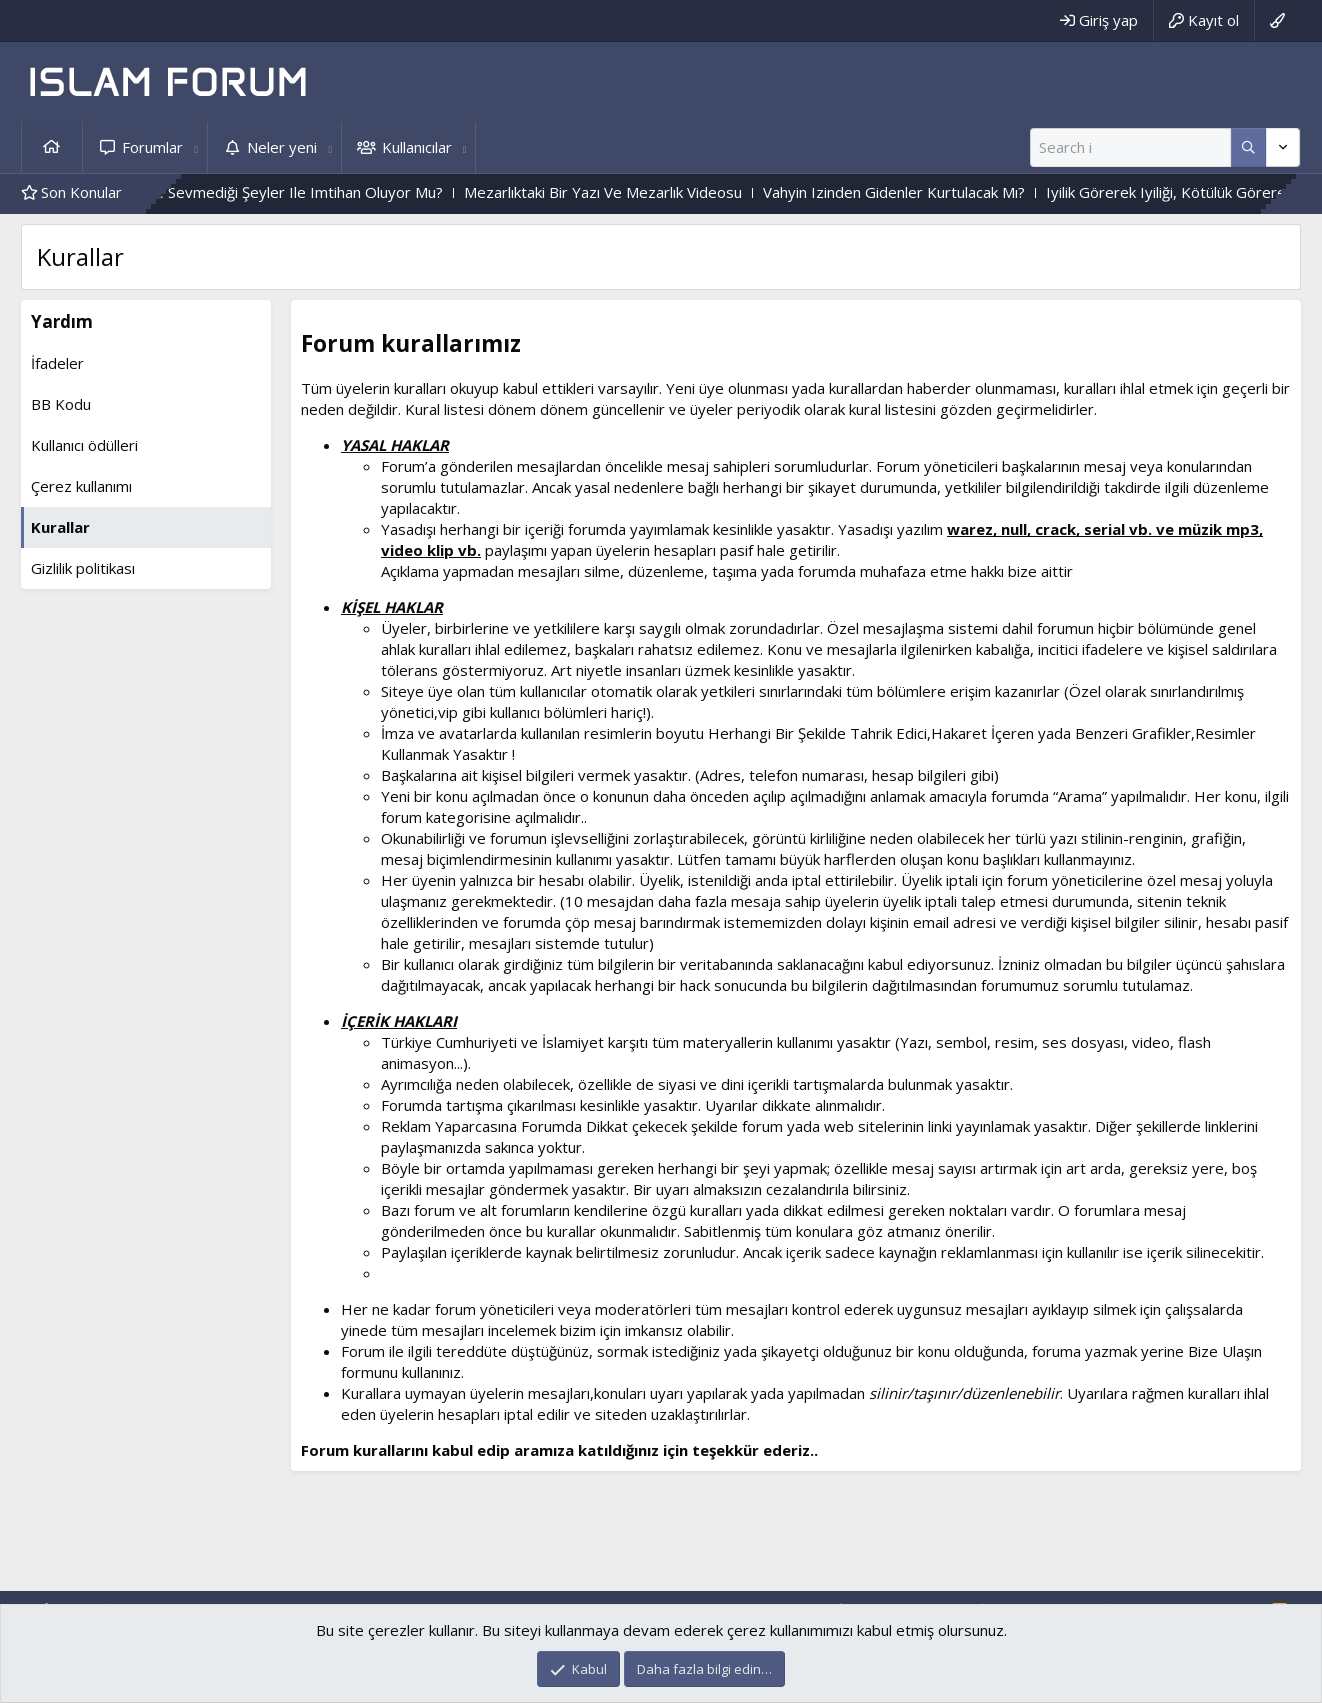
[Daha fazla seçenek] (1248, 147)
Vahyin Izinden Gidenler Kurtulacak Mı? (918, 192)
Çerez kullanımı (81, 486)
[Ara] (1130, 147)
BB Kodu (61, 404)
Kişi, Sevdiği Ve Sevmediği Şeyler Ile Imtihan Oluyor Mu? (277, 192)
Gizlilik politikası (83, 568)
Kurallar (60, 527)
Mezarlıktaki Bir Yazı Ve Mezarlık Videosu (627, 192)
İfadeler (57, 363)
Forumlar (152, 147)
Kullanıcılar (417, 147)
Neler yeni (282, 147)
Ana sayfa (52, 147)
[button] (196, 147)
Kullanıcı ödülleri (84, 445)
